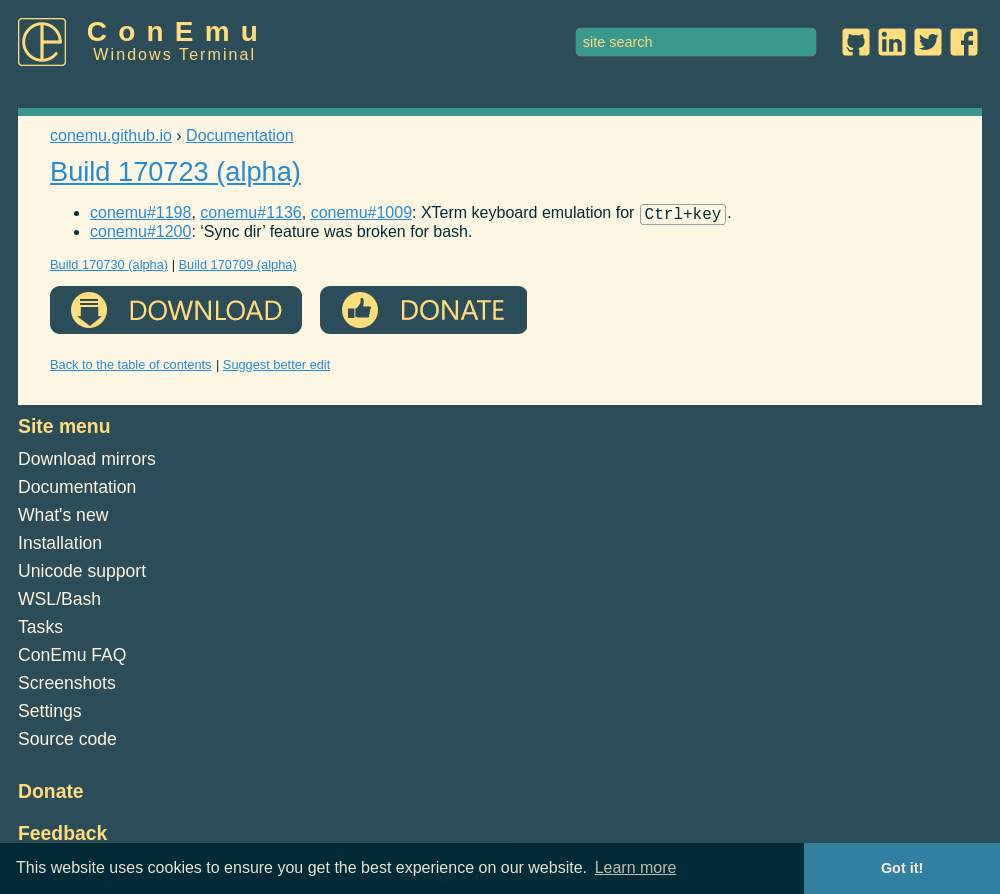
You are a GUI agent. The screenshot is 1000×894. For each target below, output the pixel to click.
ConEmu (178, 31)
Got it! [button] (902, 868)
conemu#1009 (361, 215)
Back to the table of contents (131, 367)
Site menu (64, 429)
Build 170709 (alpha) (238, 267)
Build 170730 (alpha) (109, 267)
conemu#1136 (250, 215)
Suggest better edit (276, 367)
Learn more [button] (636, 867)
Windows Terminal (174, 54)
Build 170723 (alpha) (175, 171)
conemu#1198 (140, 215)
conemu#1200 (140, 234)
